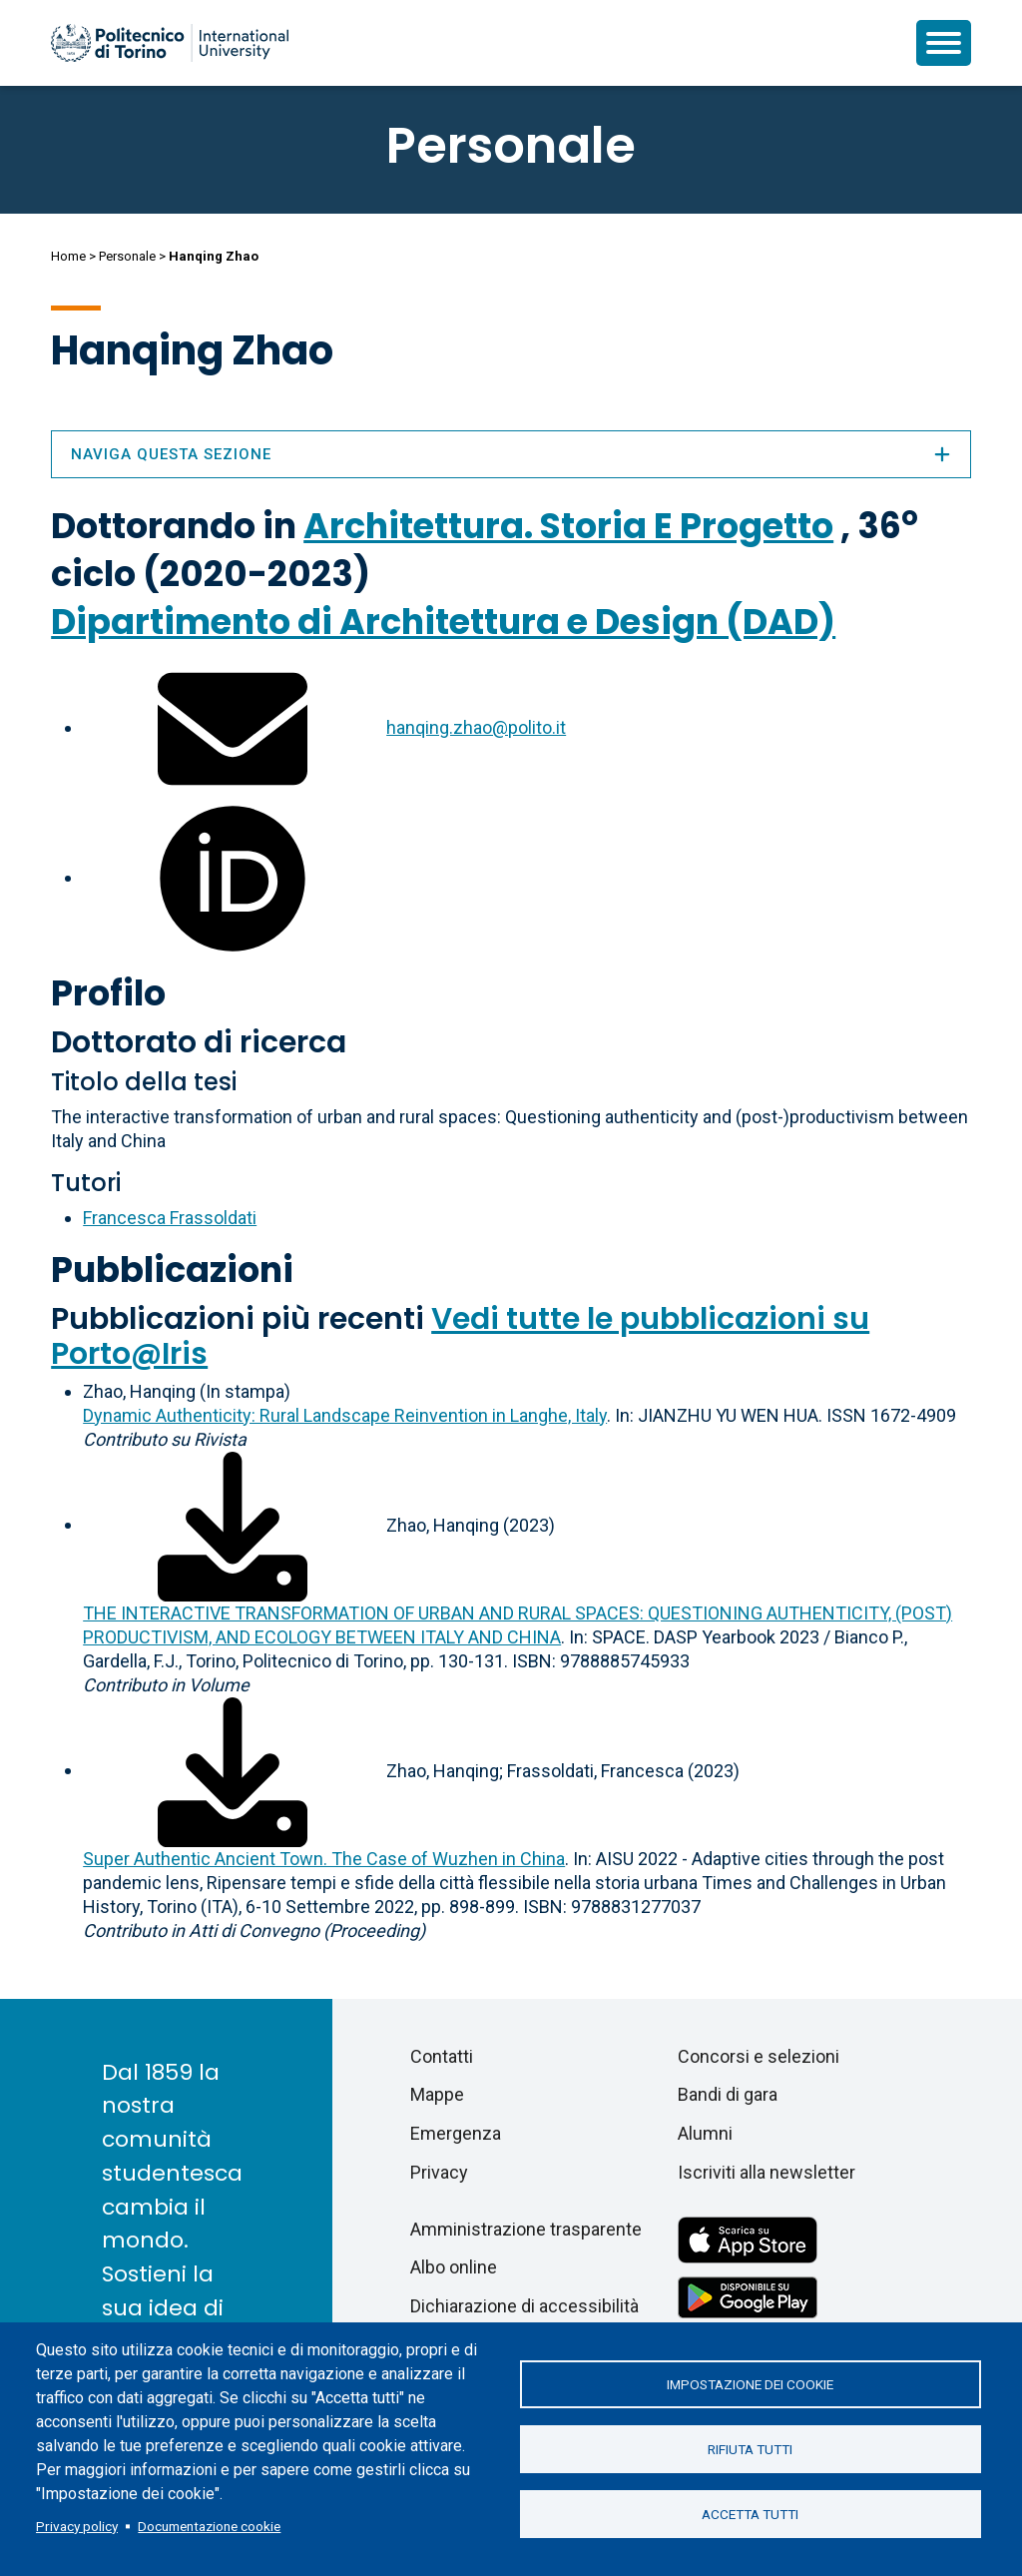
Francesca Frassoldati (169, 1217)
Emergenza (455, 2133)
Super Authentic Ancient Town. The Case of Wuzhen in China (324, 1858)
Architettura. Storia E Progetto (568, 525)
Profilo (108, 992)
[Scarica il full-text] (232, 1524)
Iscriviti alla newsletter (766, 2172)
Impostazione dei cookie (750, 2384)
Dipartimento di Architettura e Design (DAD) (443, 621)
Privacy (439, 2172)
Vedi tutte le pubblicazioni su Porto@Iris (460, 1336)
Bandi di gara (727, 2094)
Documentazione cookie (209, 2526)
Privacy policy (77, 2526)
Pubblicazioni (172, 1269)
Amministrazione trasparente (526, 2229)
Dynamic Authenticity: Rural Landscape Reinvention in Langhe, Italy (345, 1415)
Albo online (453, 2266)
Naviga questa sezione (511, 454)
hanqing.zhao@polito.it (476, 727)
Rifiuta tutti (750, 2449)
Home (68, 256)
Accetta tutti (750, 2514)
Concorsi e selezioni (758, 2056)
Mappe (437, 2094)
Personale (127, 256)
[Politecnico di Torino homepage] (169, 43)
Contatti (441, 2056)
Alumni (705, 2133)
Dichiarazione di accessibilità (524, 2305)
